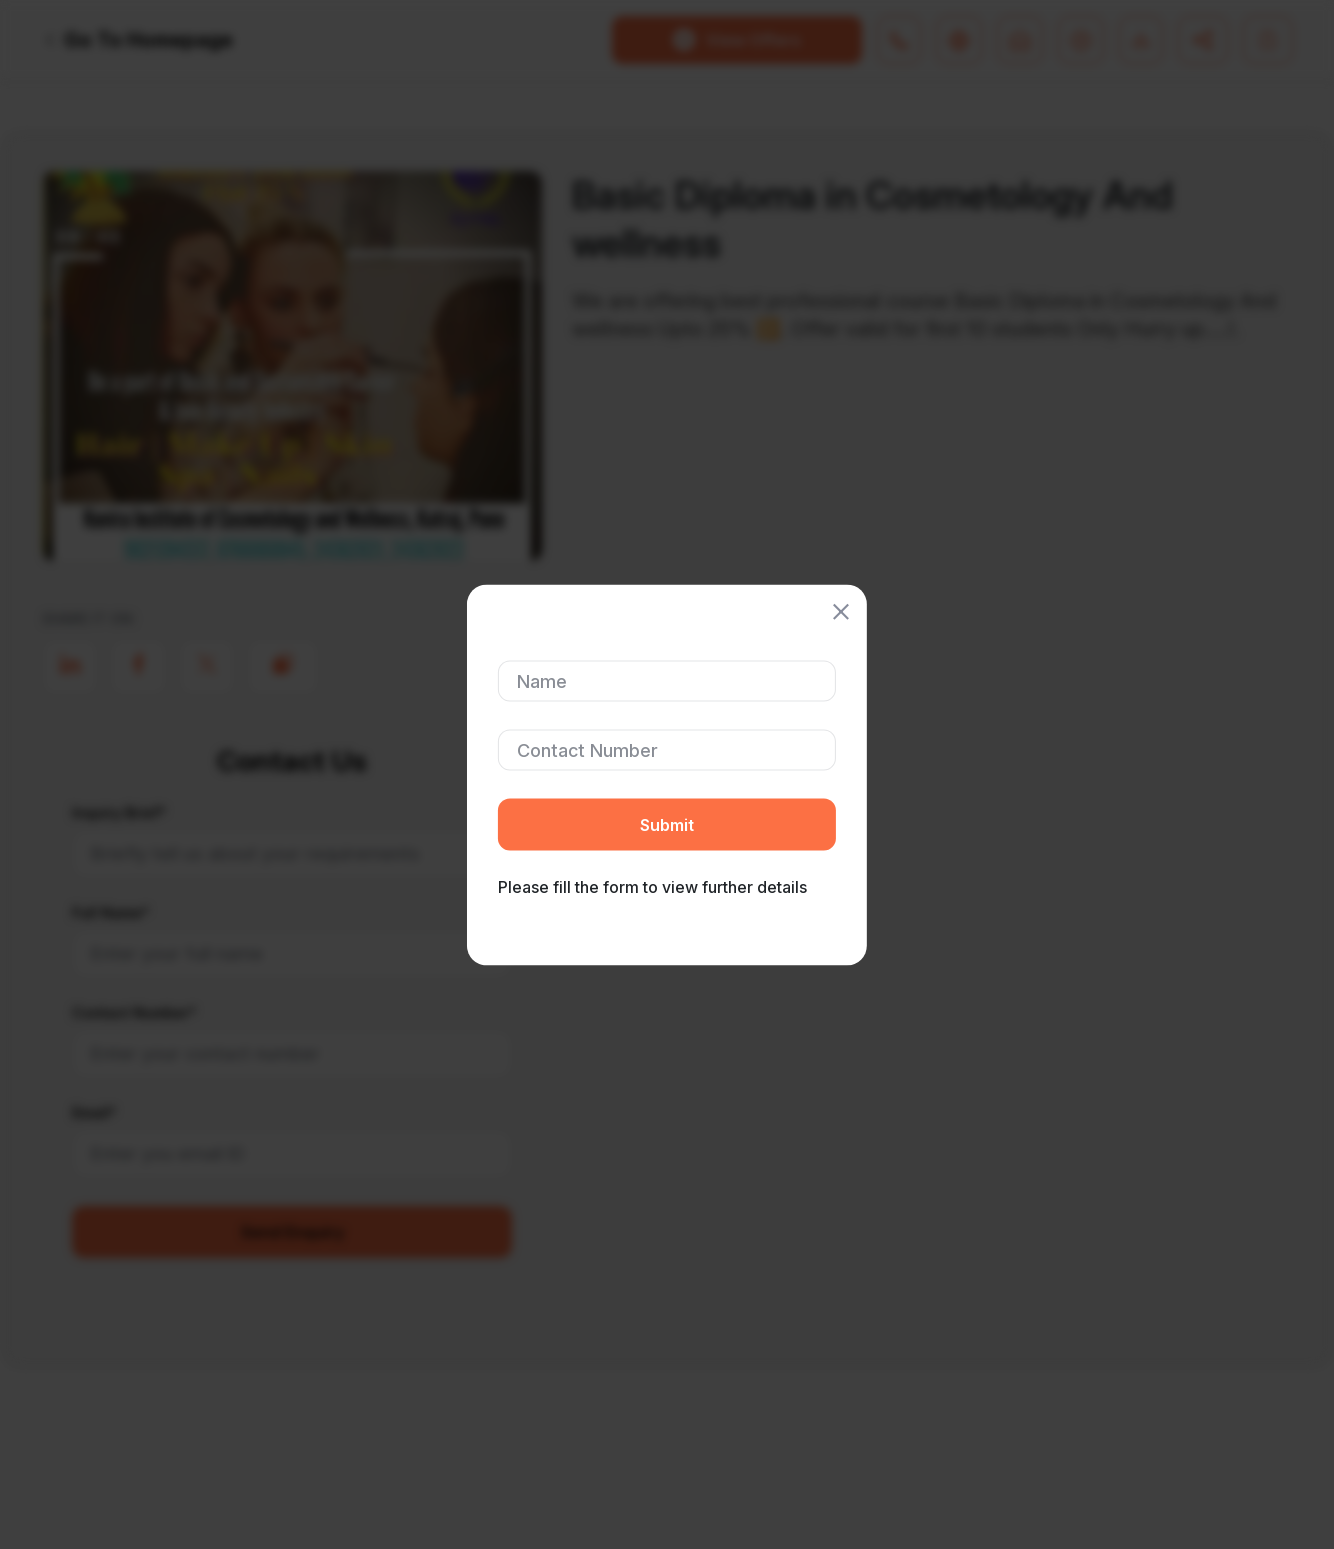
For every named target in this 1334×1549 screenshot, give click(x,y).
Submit (667, 824)
